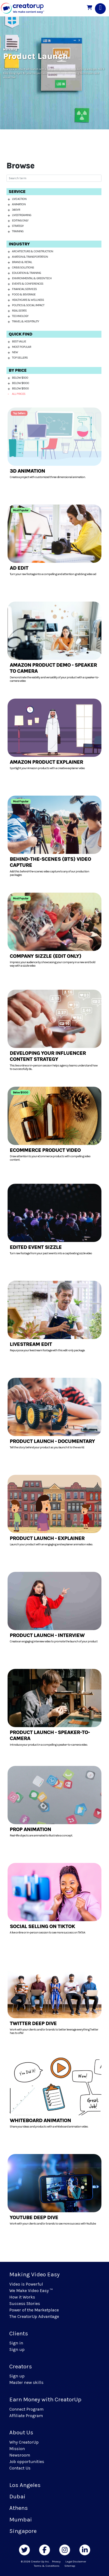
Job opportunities (26, 2461)
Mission (17, 2448)
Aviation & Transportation (30, 256)
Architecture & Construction (32, 251)
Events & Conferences (27, 283)
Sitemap (69, 2565)
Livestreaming (21, 215)
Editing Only (20, 220)
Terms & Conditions (46, 2565)
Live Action (19, 199)
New (15, 352)
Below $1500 (20, 388)
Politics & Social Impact (28, 305)
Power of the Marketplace (34, 2310)
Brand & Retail (22, 262)
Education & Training (26, 272)
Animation (19, 204)
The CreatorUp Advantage (34, 2316)
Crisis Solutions (23, 267)
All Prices (18, 393)
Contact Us (19, 2468)
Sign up (17, 2349)
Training (17, 231)
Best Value (19, 341)
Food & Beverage (23, 294)
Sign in (16, 2343)
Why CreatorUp (24, 2442)
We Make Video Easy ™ (31, 2290)
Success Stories (24, 2303)
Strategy (18, 225)
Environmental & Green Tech (31, 278)
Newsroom (19, 2455)
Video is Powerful (26, 2284)
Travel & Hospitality (25, 321)
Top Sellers (20, 357)
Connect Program (26, 2409)
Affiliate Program (26, 2415)
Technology (20, 316)
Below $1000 (20, 383)
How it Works (22, 2297)
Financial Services (24, 289)
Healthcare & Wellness (28, 299)
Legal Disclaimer (76, 2561)
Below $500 (20, 377)
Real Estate (19, 310)
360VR (16, 209)
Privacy (56, 2561)
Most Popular (21, 346)
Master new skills (26, 2382)
